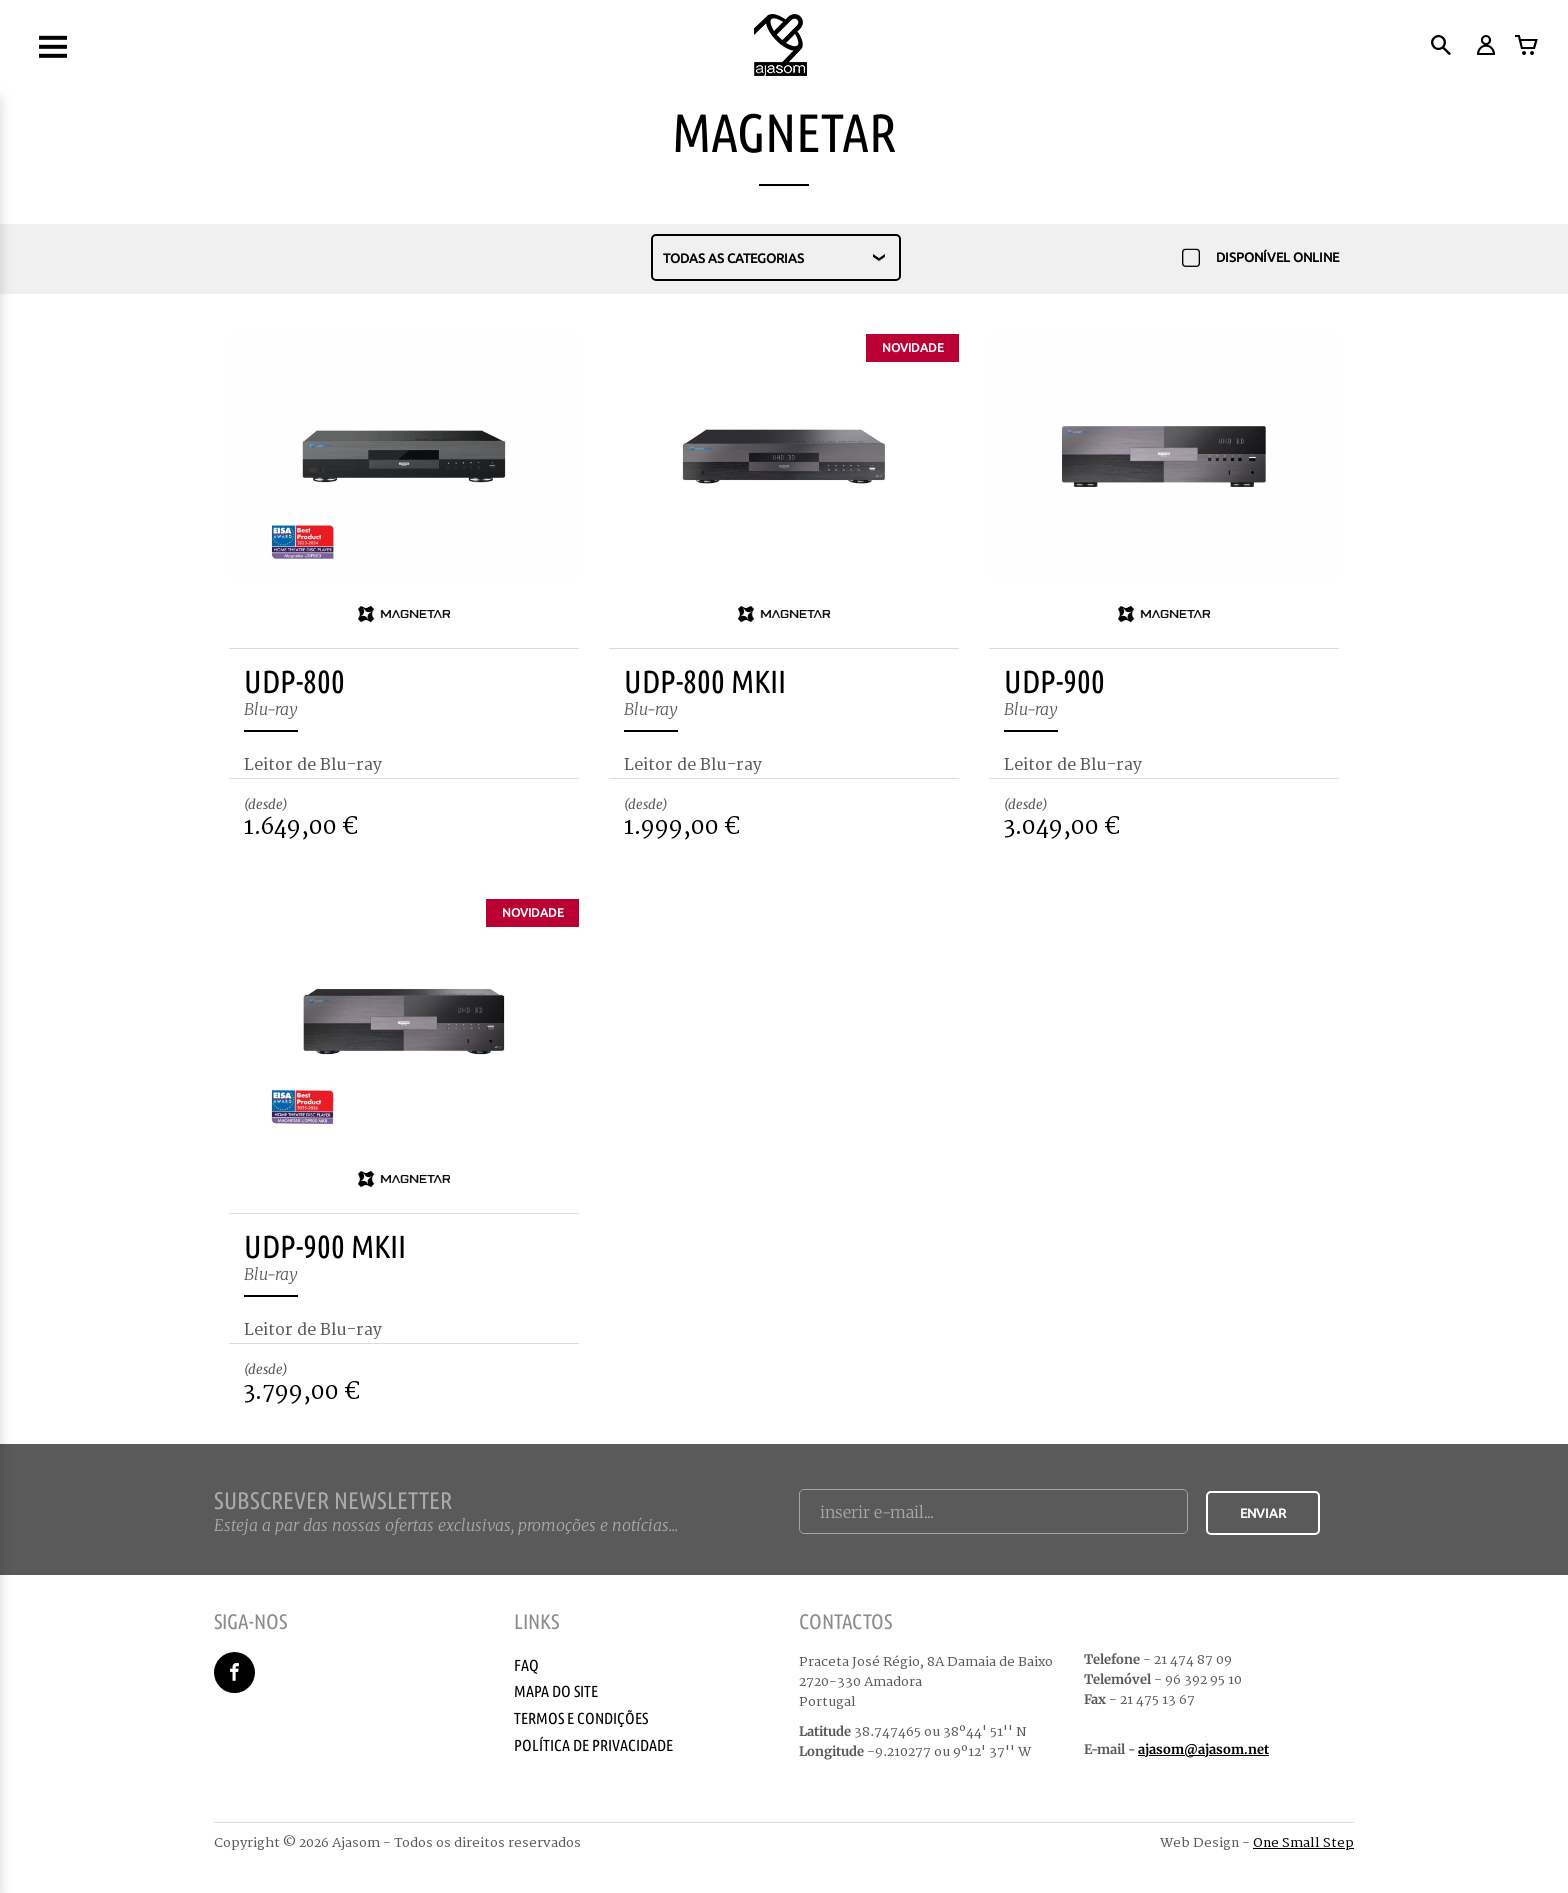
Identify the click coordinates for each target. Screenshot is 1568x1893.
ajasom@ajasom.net (1203, 1749)
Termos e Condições (581, 1718)
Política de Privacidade (593, 1745)
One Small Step (1303, 1843)
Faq (526, 1665)
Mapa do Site (556, 1691)
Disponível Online (1260, 258)
